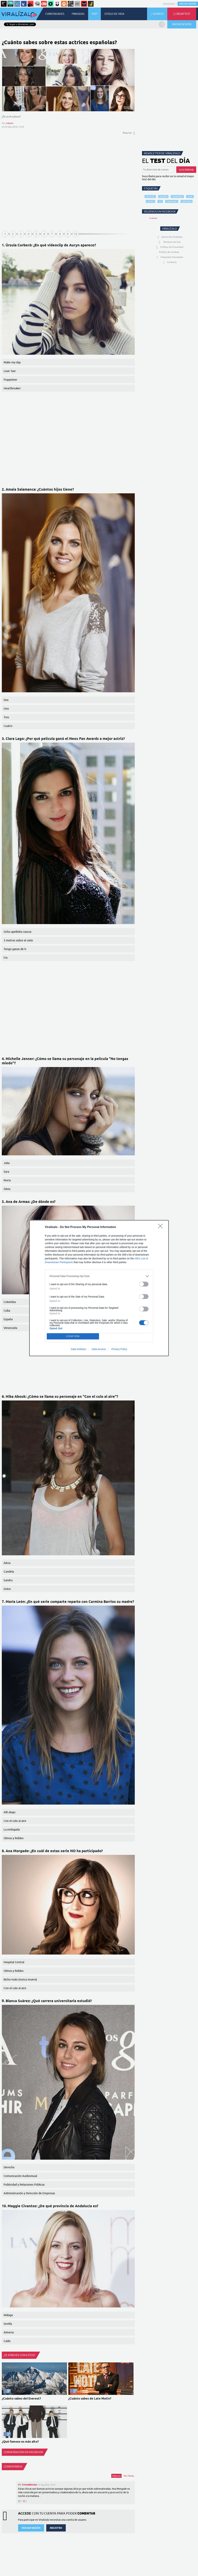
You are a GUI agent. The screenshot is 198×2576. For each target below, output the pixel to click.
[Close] (161, 1227)
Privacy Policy (119, 1349)
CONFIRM (73, 1336)
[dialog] (99, 1288)
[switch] (143, 1284)
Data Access (99, 1349)
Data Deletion (78, 1349)
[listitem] (99, 1276)
